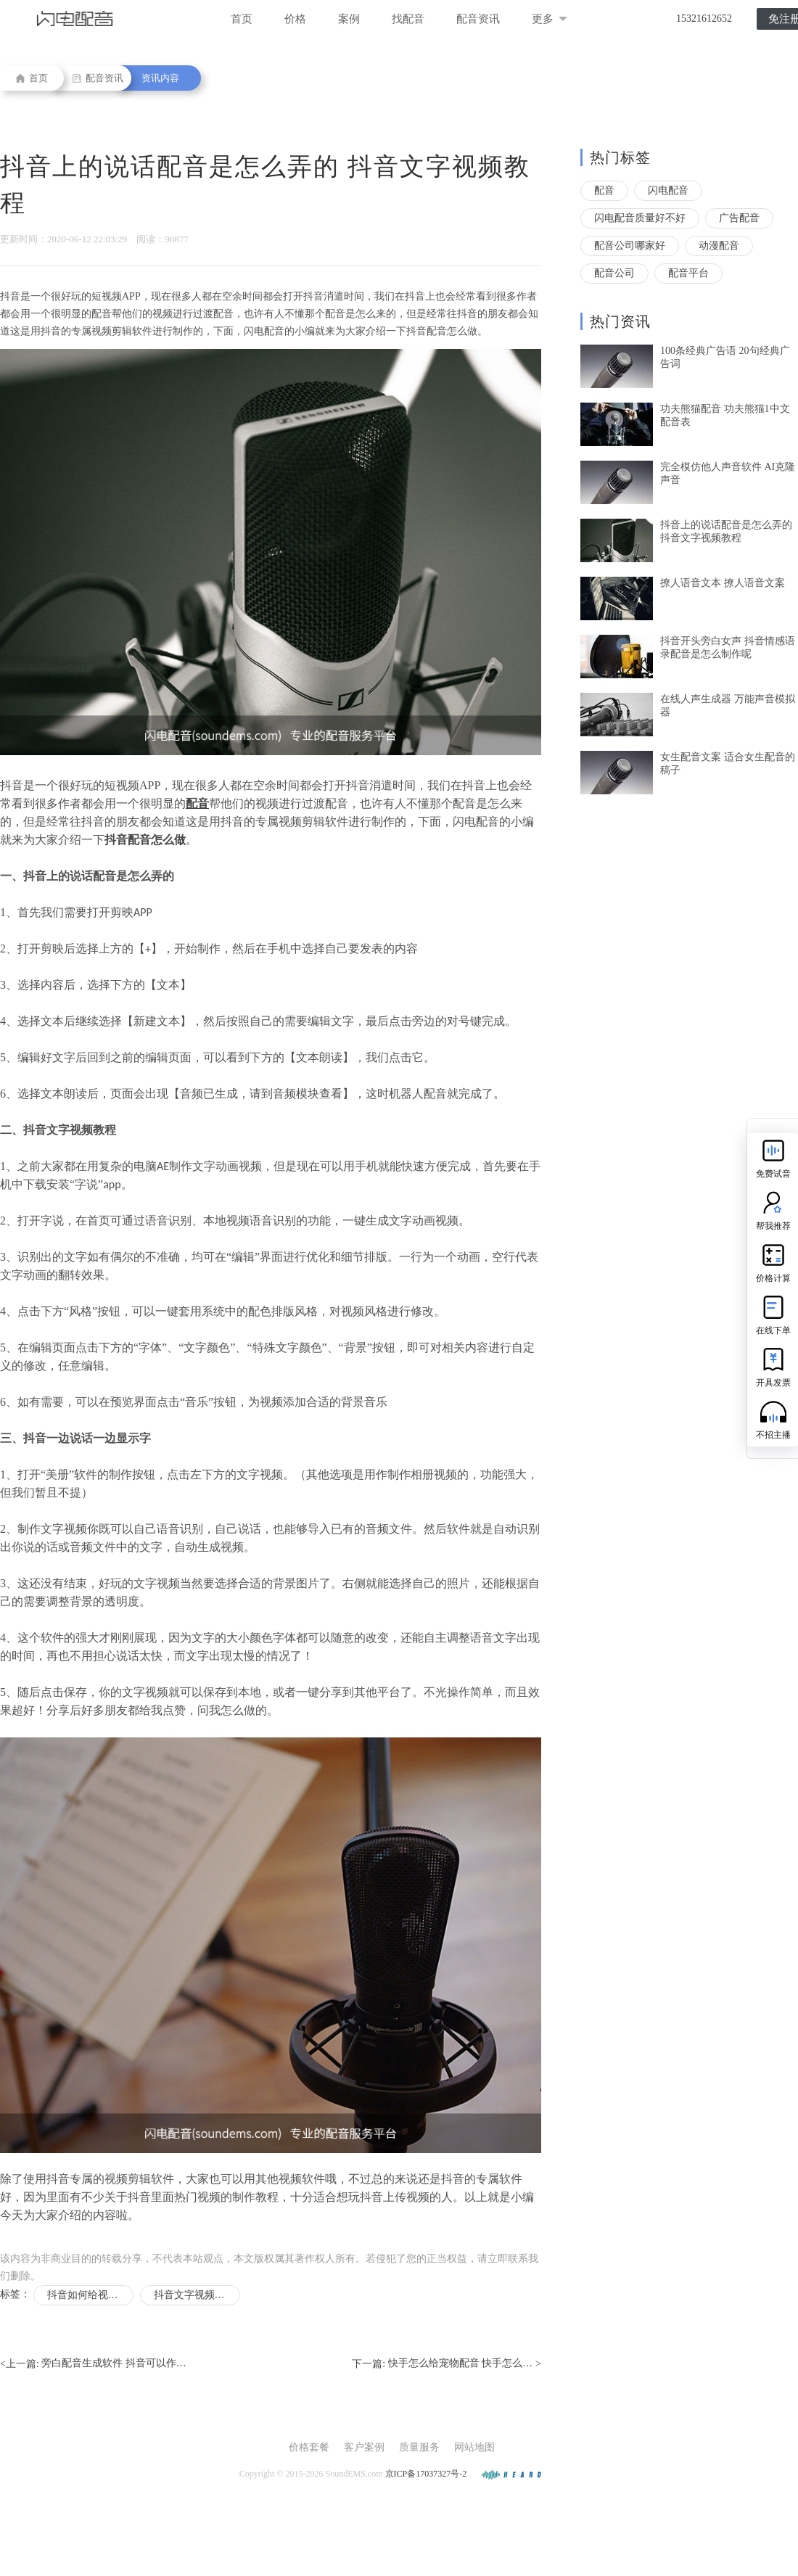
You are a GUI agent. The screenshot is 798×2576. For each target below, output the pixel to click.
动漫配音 (719, 245)
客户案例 (364, 2447)
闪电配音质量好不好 (640, 218)
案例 (349, 19)
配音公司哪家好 (629, 245)
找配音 (408, 19)
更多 (549, 19)
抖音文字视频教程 (194, 2294)
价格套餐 (309, 2447)
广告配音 (739, 218)
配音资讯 (478, 19)
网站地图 (474, 2447)
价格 (295, 19)
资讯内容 (160, 78)
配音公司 (614, 273)
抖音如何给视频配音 (90, 2294)
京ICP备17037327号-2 (426, 2474)
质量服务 (419, 2447)
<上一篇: (93, 2364)
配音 (604, 190)
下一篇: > (446, 2364)
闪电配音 (668, 190)
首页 (241, 19)
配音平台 (688, 273)
